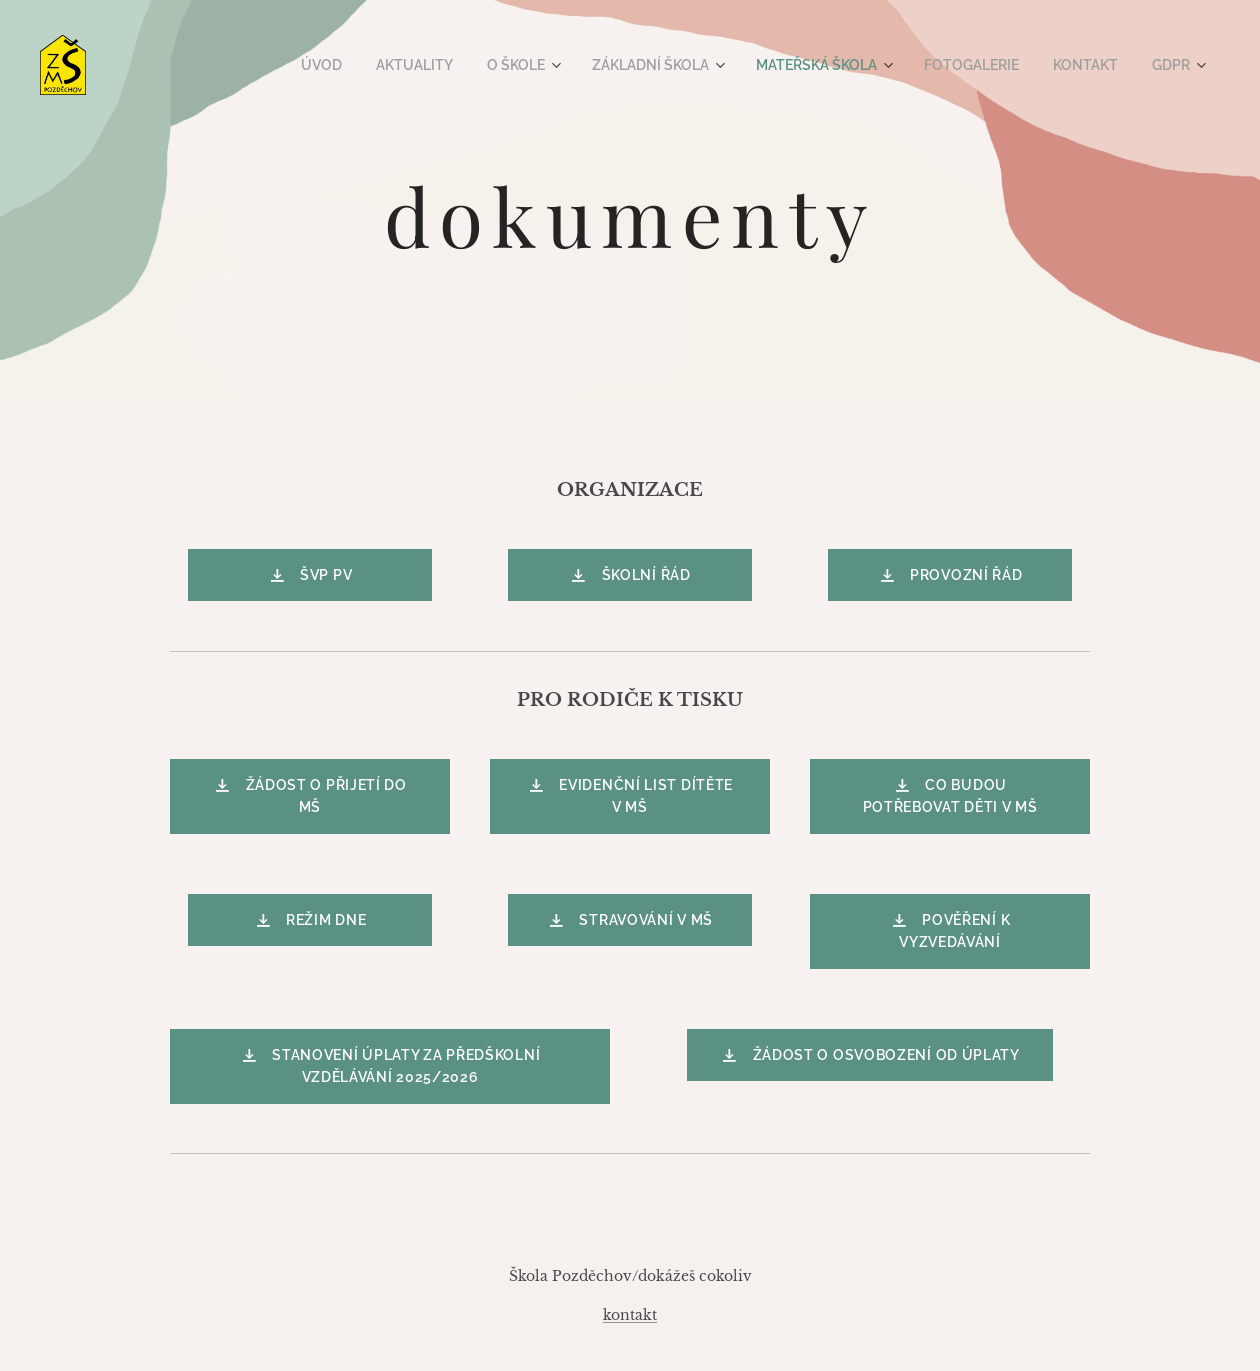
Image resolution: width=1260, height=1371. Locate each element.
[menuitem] (357, 65)
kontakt (630, 1315)
